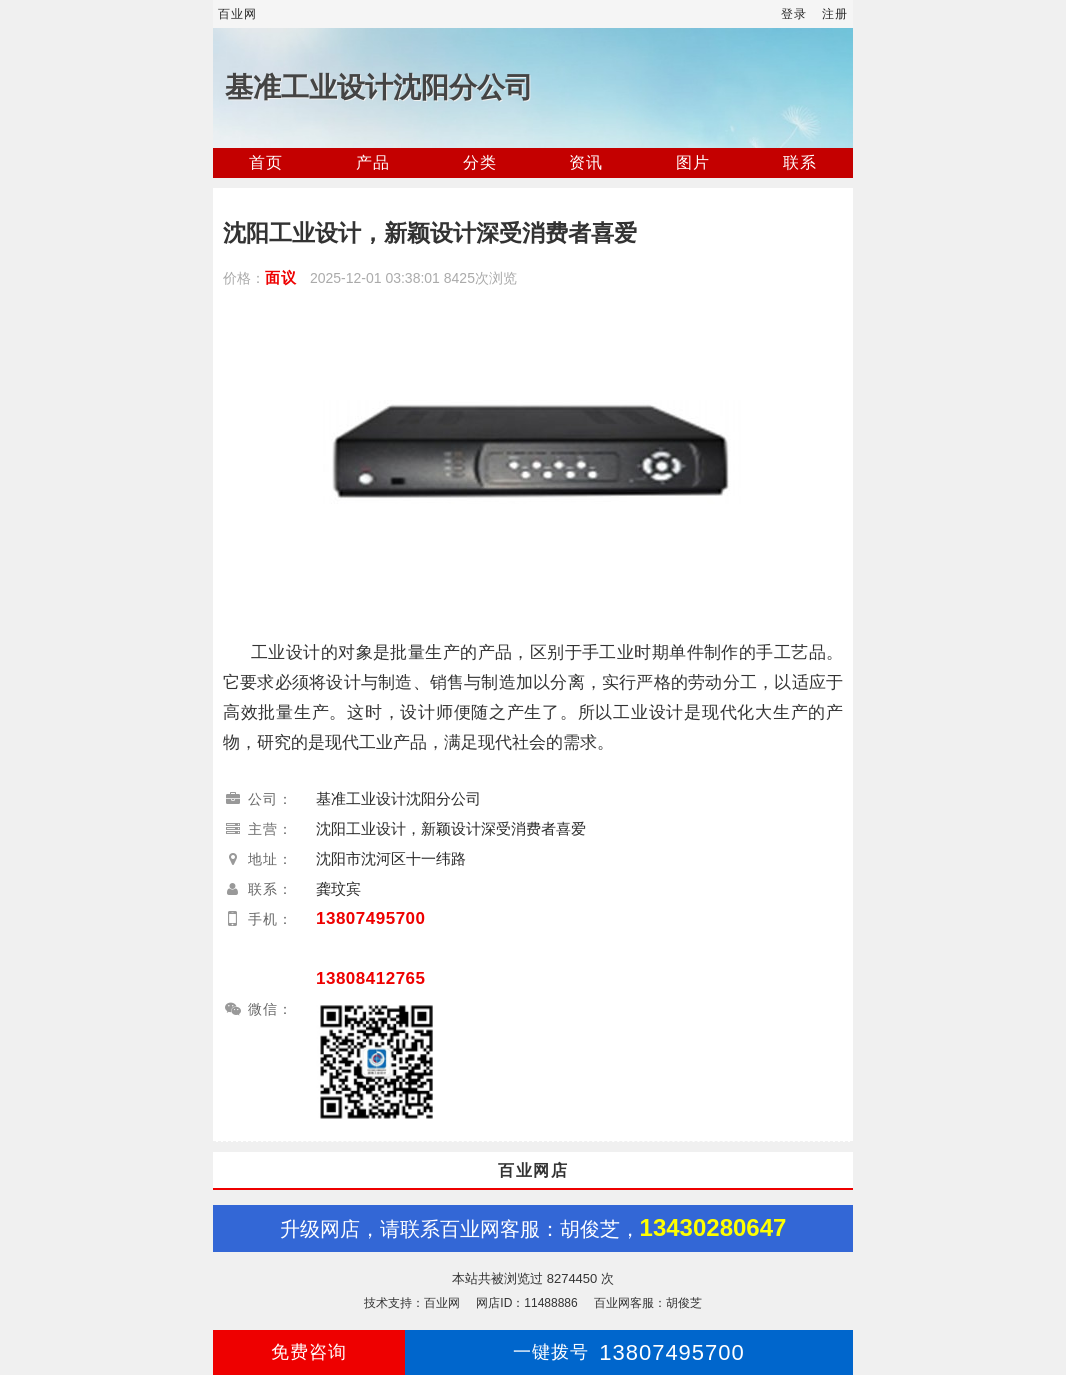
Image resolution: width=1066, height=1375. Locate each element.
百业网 (237, 14)
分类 (480, 162)
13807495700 (371, 918)
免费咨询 (309, 1352)
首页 (266, 162)
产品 (373, 162)
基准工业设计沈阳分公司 (379, 87)
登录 (794, 14)
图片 (693, 162)
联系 (800, 162)
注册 (835, 14)
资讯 (586, 162)
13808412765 (371, 978)
